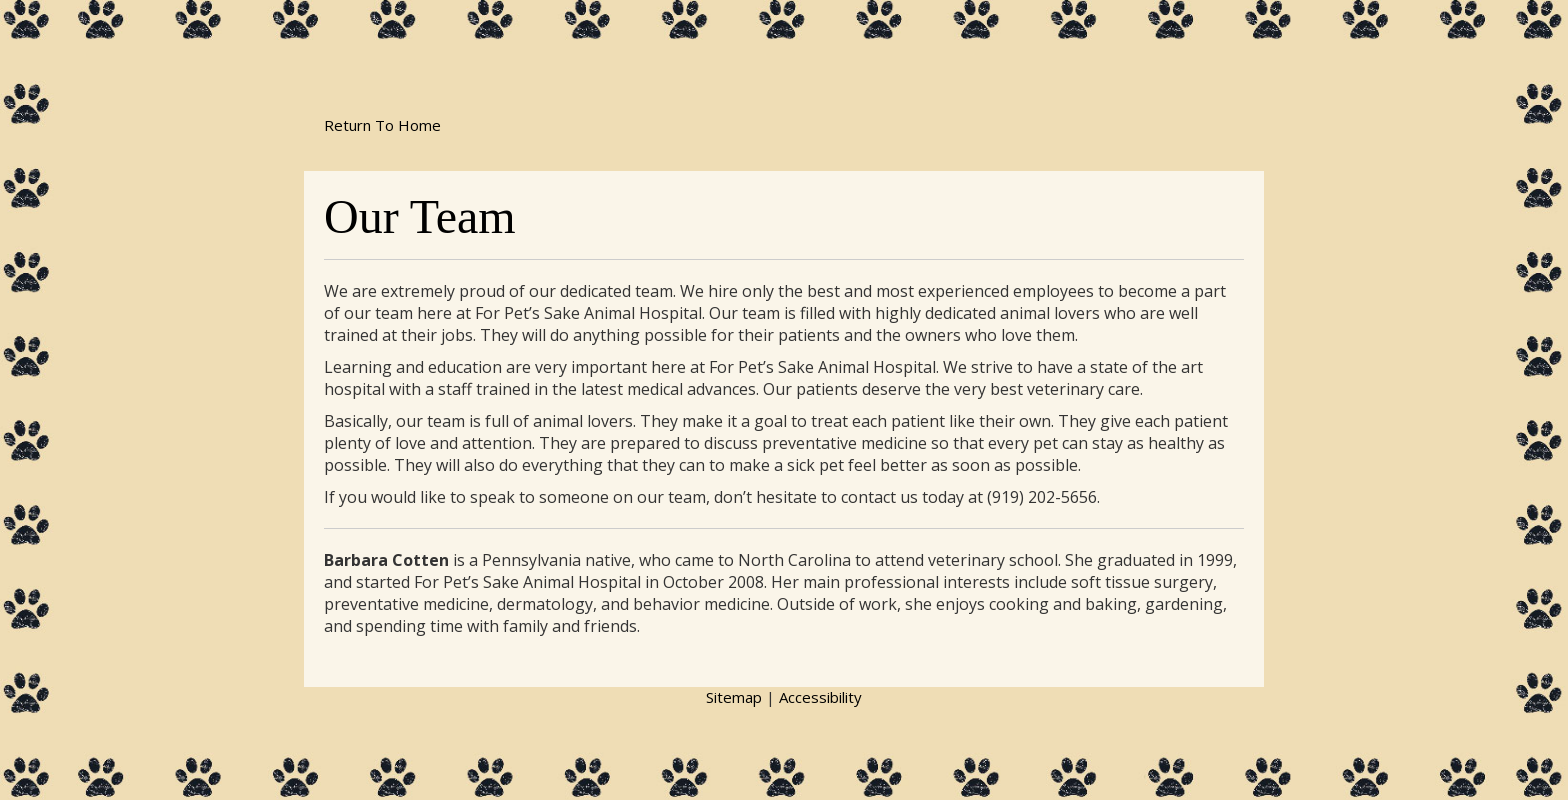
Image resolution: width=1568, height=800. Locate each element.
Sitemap (734, 697)
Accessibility (820, 697)
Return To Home (382, 125)
